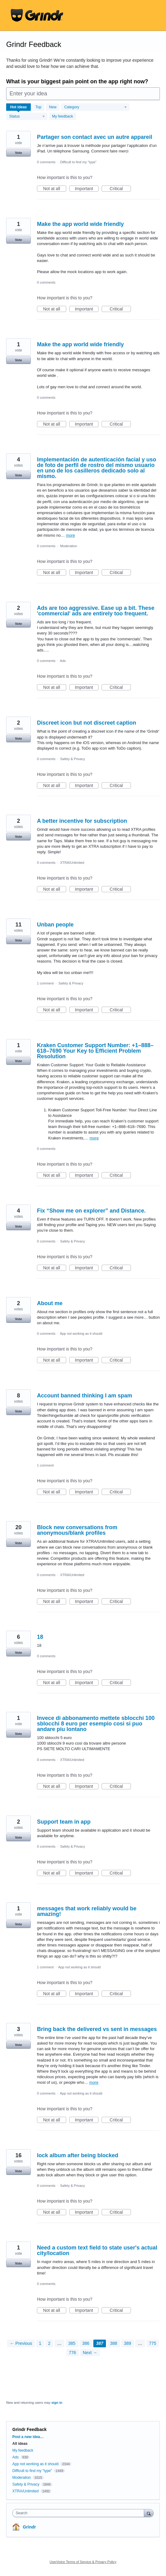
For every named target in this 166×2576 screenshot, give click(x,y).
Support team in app (64, 1822)
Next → (90, 2352)
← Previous (21, 2343)
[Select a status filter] (27, 116)
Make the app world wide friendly (80, 224)
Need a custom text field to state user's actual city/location (97, 2250)
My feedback (62, 116)
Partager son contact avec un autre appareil (94, 137)
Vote (18, 153)
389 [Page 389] (127, 2343)
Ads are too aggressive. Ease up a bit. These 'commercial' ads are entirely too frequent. (95, 611)
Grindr (29, 2526)
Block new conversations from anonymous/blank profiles (77, 1530)
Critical (120, 189)
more (70, 535)
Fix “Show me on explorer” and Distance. (91, 1211)
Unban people (55, 925)
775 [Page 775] (152, 2343)
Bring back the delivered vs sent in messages (97, 2029)
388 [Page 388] (113, 2343)
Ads (63, 661)
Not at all (54, 189)
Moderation (68, 546)
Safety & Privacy (72, 759)
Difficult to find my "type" (78, 162)
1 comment (45, 983)
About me (50, 1303)
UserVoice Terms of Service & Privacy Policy (83, 2562)
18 (40, 1637)
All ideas (19, 2443)
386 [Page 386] (85, 2343)
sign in (56, 2402)
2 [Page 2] (49, 2343)
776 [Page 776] (72, 2352)
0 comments (46, 162)
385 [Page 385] (71, 2343)
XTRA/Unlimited (72, 862)
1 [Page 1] (40, 2343)
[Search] (149, 2513)
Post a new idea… (28, 2437)
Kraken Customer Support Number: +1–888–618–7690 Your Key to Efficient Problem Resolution (95, 1050)
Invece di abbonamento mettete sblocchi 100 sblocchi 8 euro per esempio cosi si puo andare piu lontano (96, 1723)
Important (87, 189)
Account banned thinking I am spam (84, 1395)
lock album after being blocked (77, 2155)
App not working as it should (81, 1333)
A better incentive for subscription (82, 821)
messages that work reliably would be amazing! (86, 1911)
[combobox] (79, 2513)
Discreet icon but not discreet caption (86, 723)
